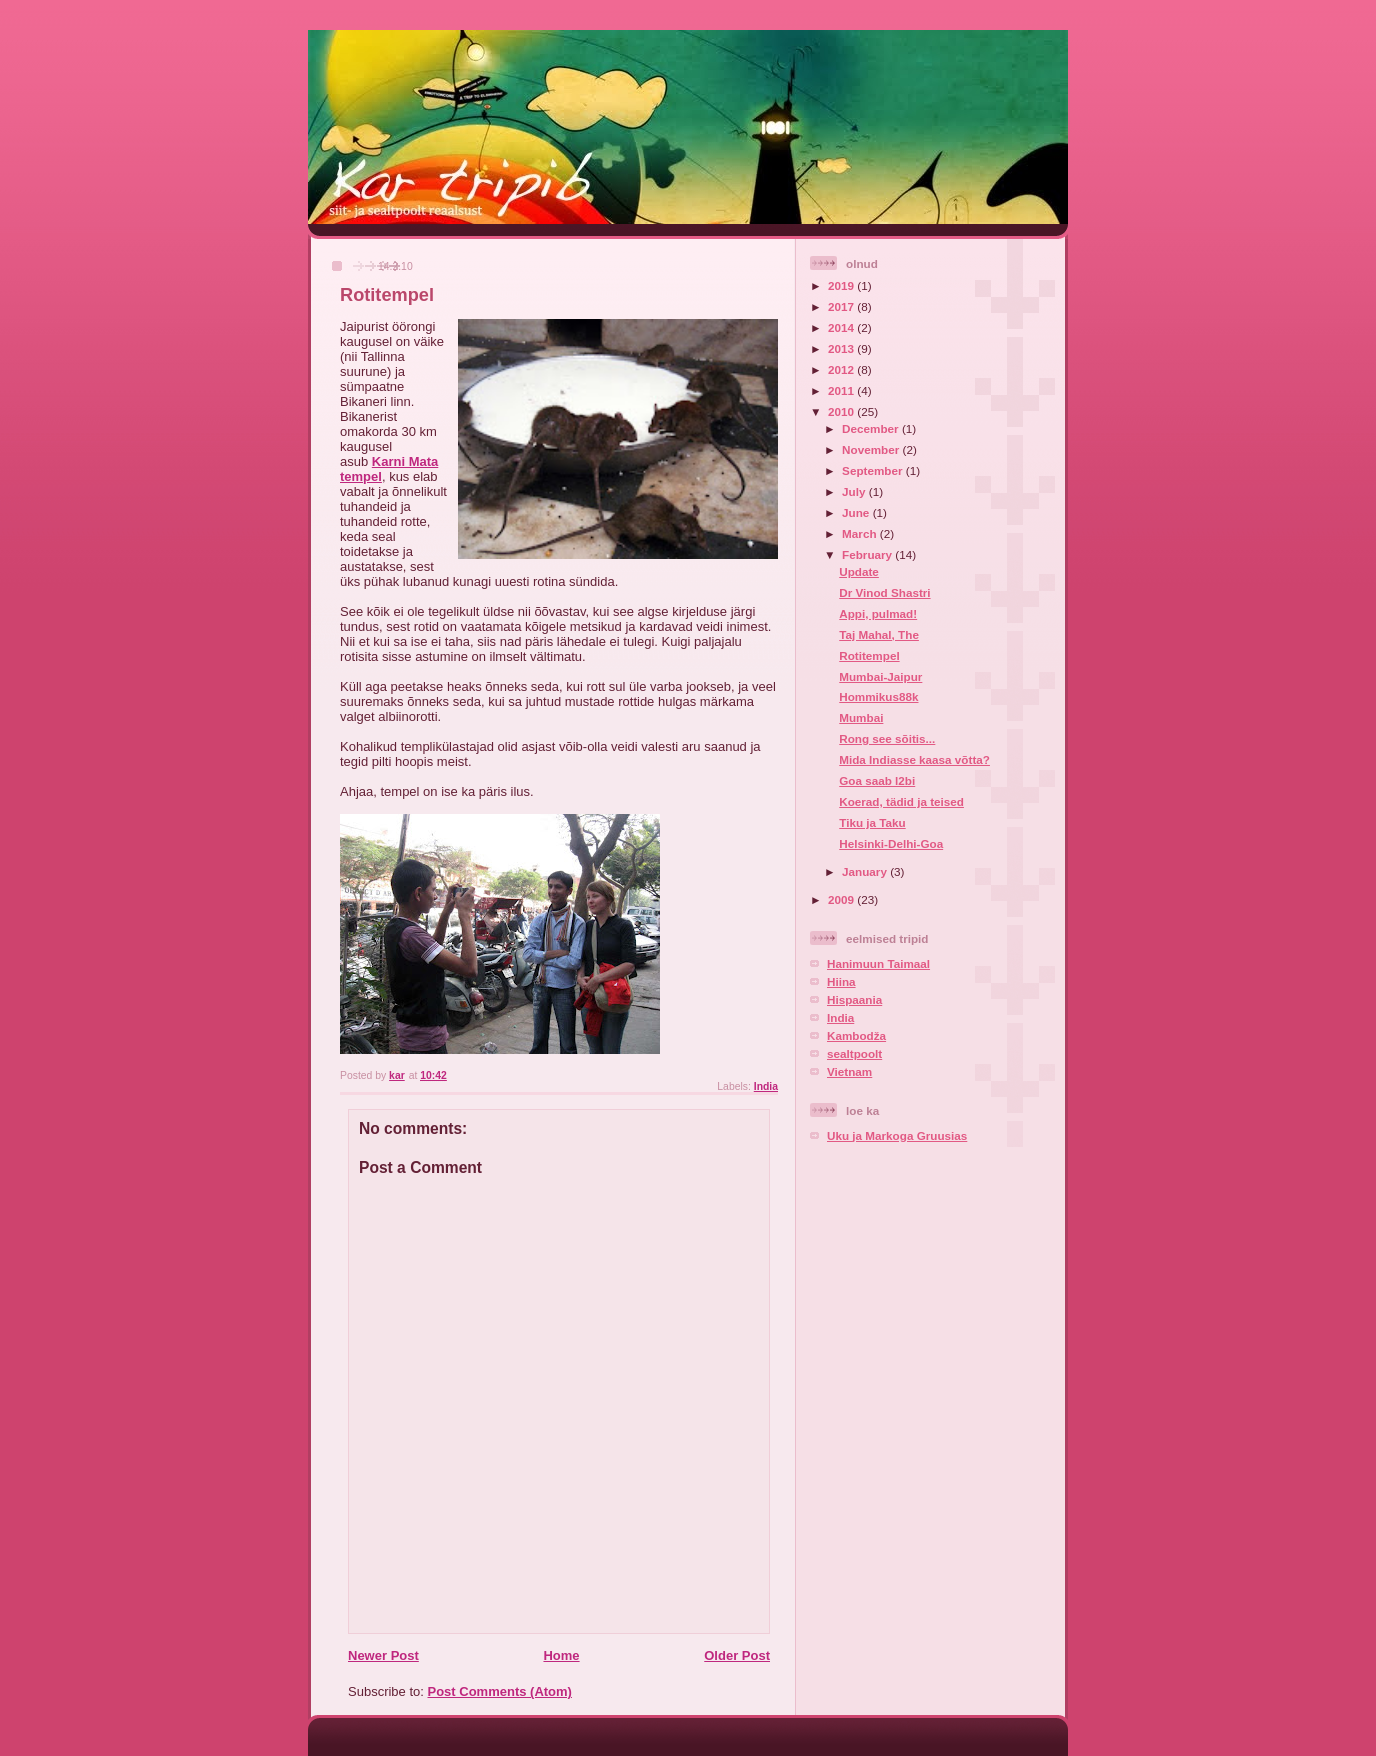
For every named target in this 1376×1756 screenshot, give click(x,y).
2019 (842, 285)
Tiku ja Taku (872, 822)
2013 (842, 348)
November (872, 449)
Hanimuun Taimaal (878, 963)
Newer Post (383, 1655)
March (861, 533)
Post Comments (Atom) (500, 1691)
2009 (842, 899)
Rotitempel (869, 655)
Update (859, 571)
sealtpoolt (854, 1053)
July (855, 491)
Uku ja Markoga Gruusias (897, 1135)
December (872, 428)
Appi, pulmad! (878, 613)
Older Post (737, 1655)
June (857, 512)
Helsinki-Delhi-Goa (891, 843)
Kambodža (856, 1035)
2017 (842, 306)
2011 (842, 390)
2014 (842, 327)
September (874, 470)
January (866, 871)
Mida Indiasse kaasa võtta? (914, 759)
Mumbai (861, 717)
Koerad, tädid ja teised (901, 801)
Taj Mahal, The (879, 634)
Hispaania (854, 999)
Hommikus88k (878, 696)
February (868, 554)
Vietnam (849, 1071)
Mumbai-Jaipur (880, 676)
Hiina (841, 981)
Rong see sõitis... (887, 738)
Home (561, 1655)
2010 (842, 411)
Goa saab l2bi (877, 780)
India (766, 1086)
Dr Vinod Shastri (884, 592)
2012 (842, 369)
